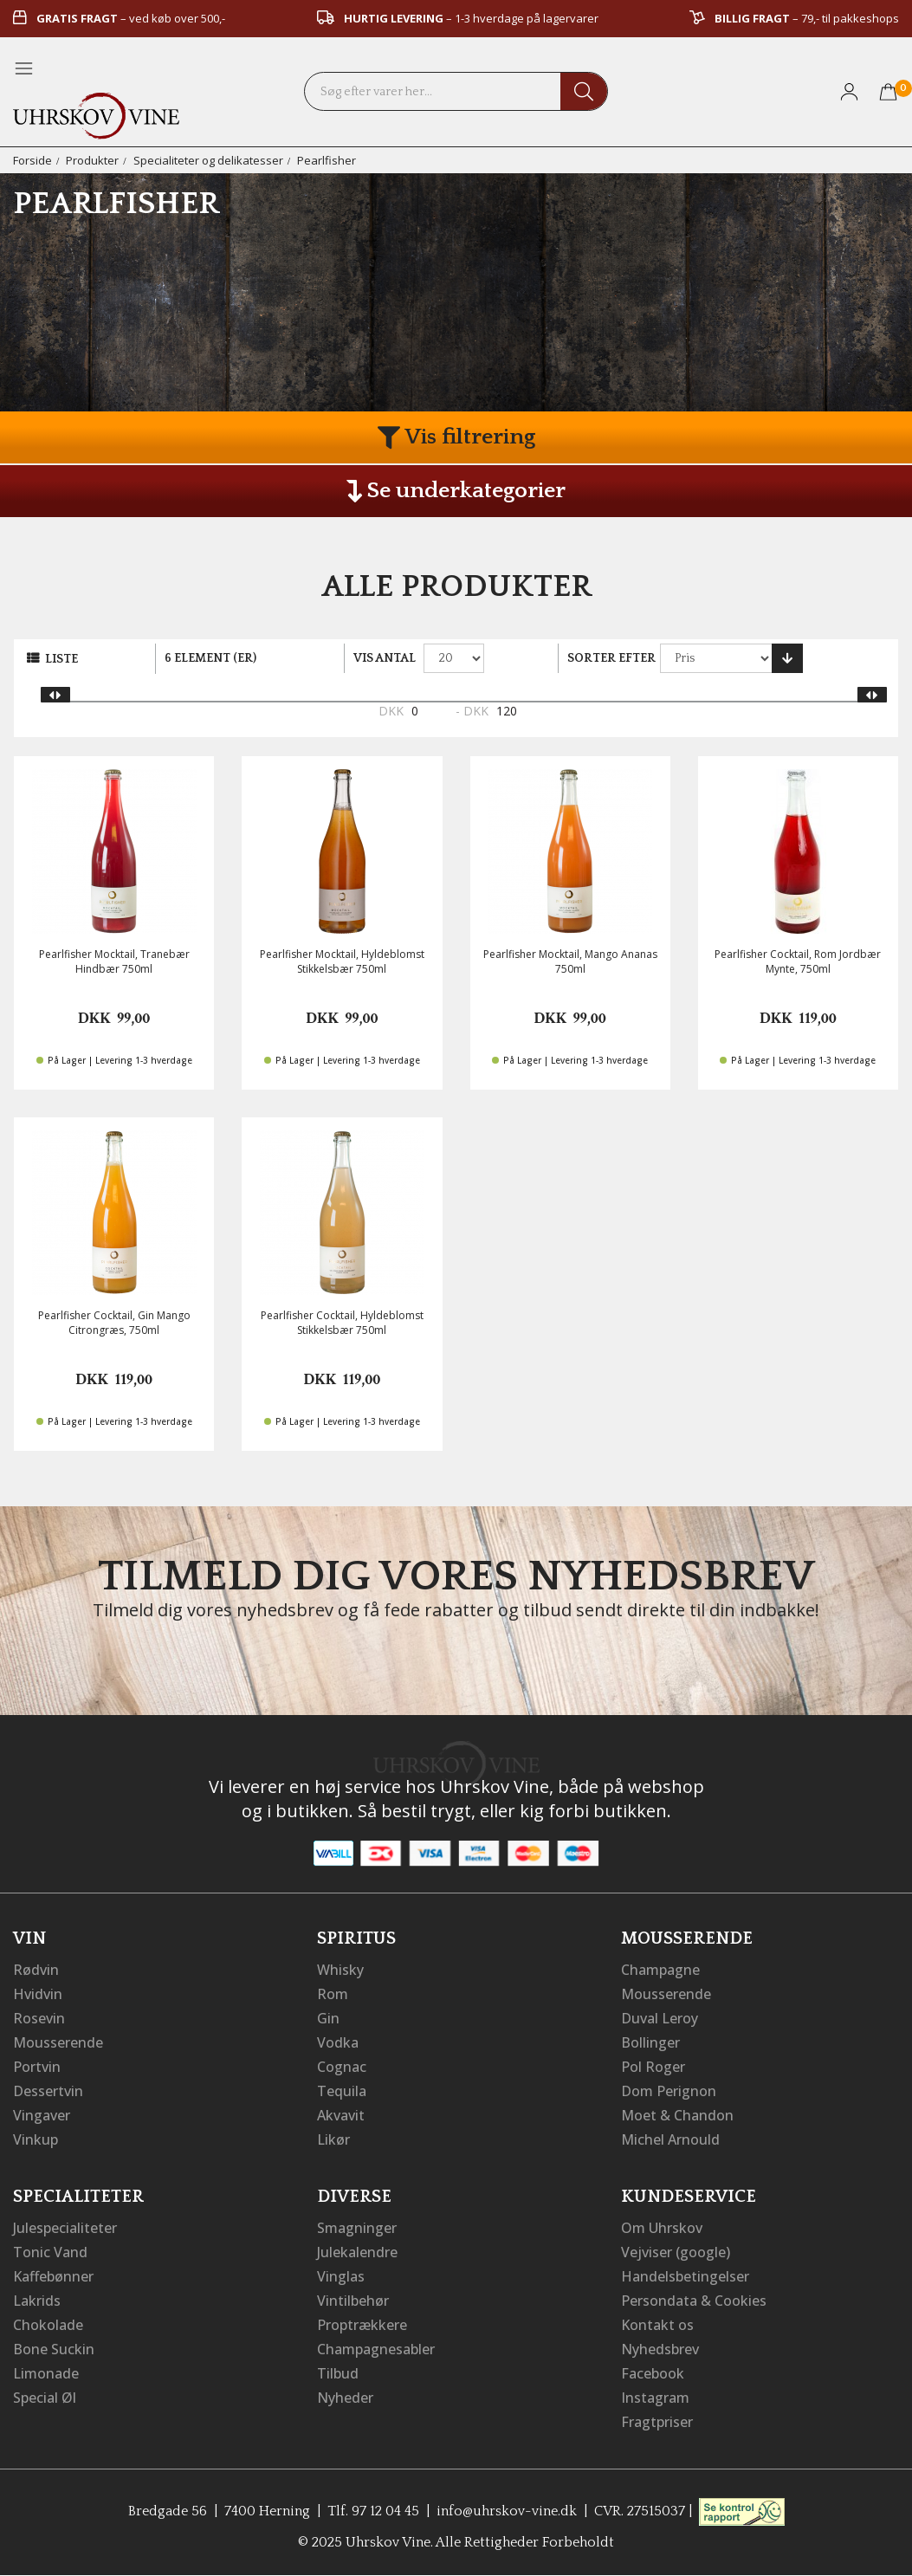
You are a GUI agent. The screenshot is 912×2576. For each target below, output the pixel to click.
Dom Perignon (668, 2090)
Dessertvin (48, 2090)
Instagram (655, 2397)
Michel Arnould (670, 2139)
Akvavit (341, 2115)
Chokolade (48, 2324)
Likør (333, 2139)
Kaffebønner (53, 2276)
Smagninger (357, 2227)
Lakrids (37, 2300)
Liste (61, 659)
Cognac (341, 2066)
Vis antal (384, 658)
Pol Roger (653, 2066)
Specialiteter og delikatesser (208, 160)
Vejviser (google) (675, 2252)
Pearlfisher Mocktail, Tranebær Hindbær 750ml (114, 961)
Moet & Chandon (677, 2115)
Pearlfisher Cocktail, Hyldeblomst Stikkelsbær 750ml (342, 1322)
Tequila (341, 2090)
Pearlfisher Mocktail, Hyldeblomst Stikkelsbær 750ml (342, 961)
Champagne (660, 1969)
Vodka (338, 2042)
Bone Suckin (53, 2349)
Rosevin (39, 2018)
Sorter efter (611, 658)
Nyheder (345, 2397)
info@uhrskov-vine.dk (507, 2511)
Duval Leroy (659, 2018)
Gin (328, 2018)
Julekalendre (357, 2252)
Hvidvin (37, 1993)
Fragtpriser (657, 2421)
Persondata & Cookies (693, 2300)
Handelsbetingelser (685, 2276)
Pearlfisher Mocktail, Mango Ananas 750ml (570, 961)
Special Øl (44, 2397)
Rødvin (36, 1969)
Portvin (37, 2066)
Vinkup (35, 2139)
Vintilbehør (353, 2300)
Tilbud (338, 2373)
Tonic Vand (50, 2252)
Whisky (340, 1969)
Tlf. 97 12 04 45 (373, 2511)
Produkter (92, 160)
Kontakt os (657, 2324)
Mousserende (58, 2042)
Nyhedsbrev (660, 2349)
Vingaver (41, 2115)
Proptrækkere (362, 2324)
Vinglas (341, 2276)
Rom (332, 1993)
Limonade (46, 2373)
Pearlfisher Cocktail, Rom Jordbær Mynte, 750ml (798, 961)
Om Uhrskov (661, 2227)
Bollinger (650, 2042)
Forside (32, 160)
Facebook (652, 2373)
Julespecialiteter (65, 2227)
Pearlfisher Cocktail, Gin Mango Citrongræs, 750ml (114, 1322)
